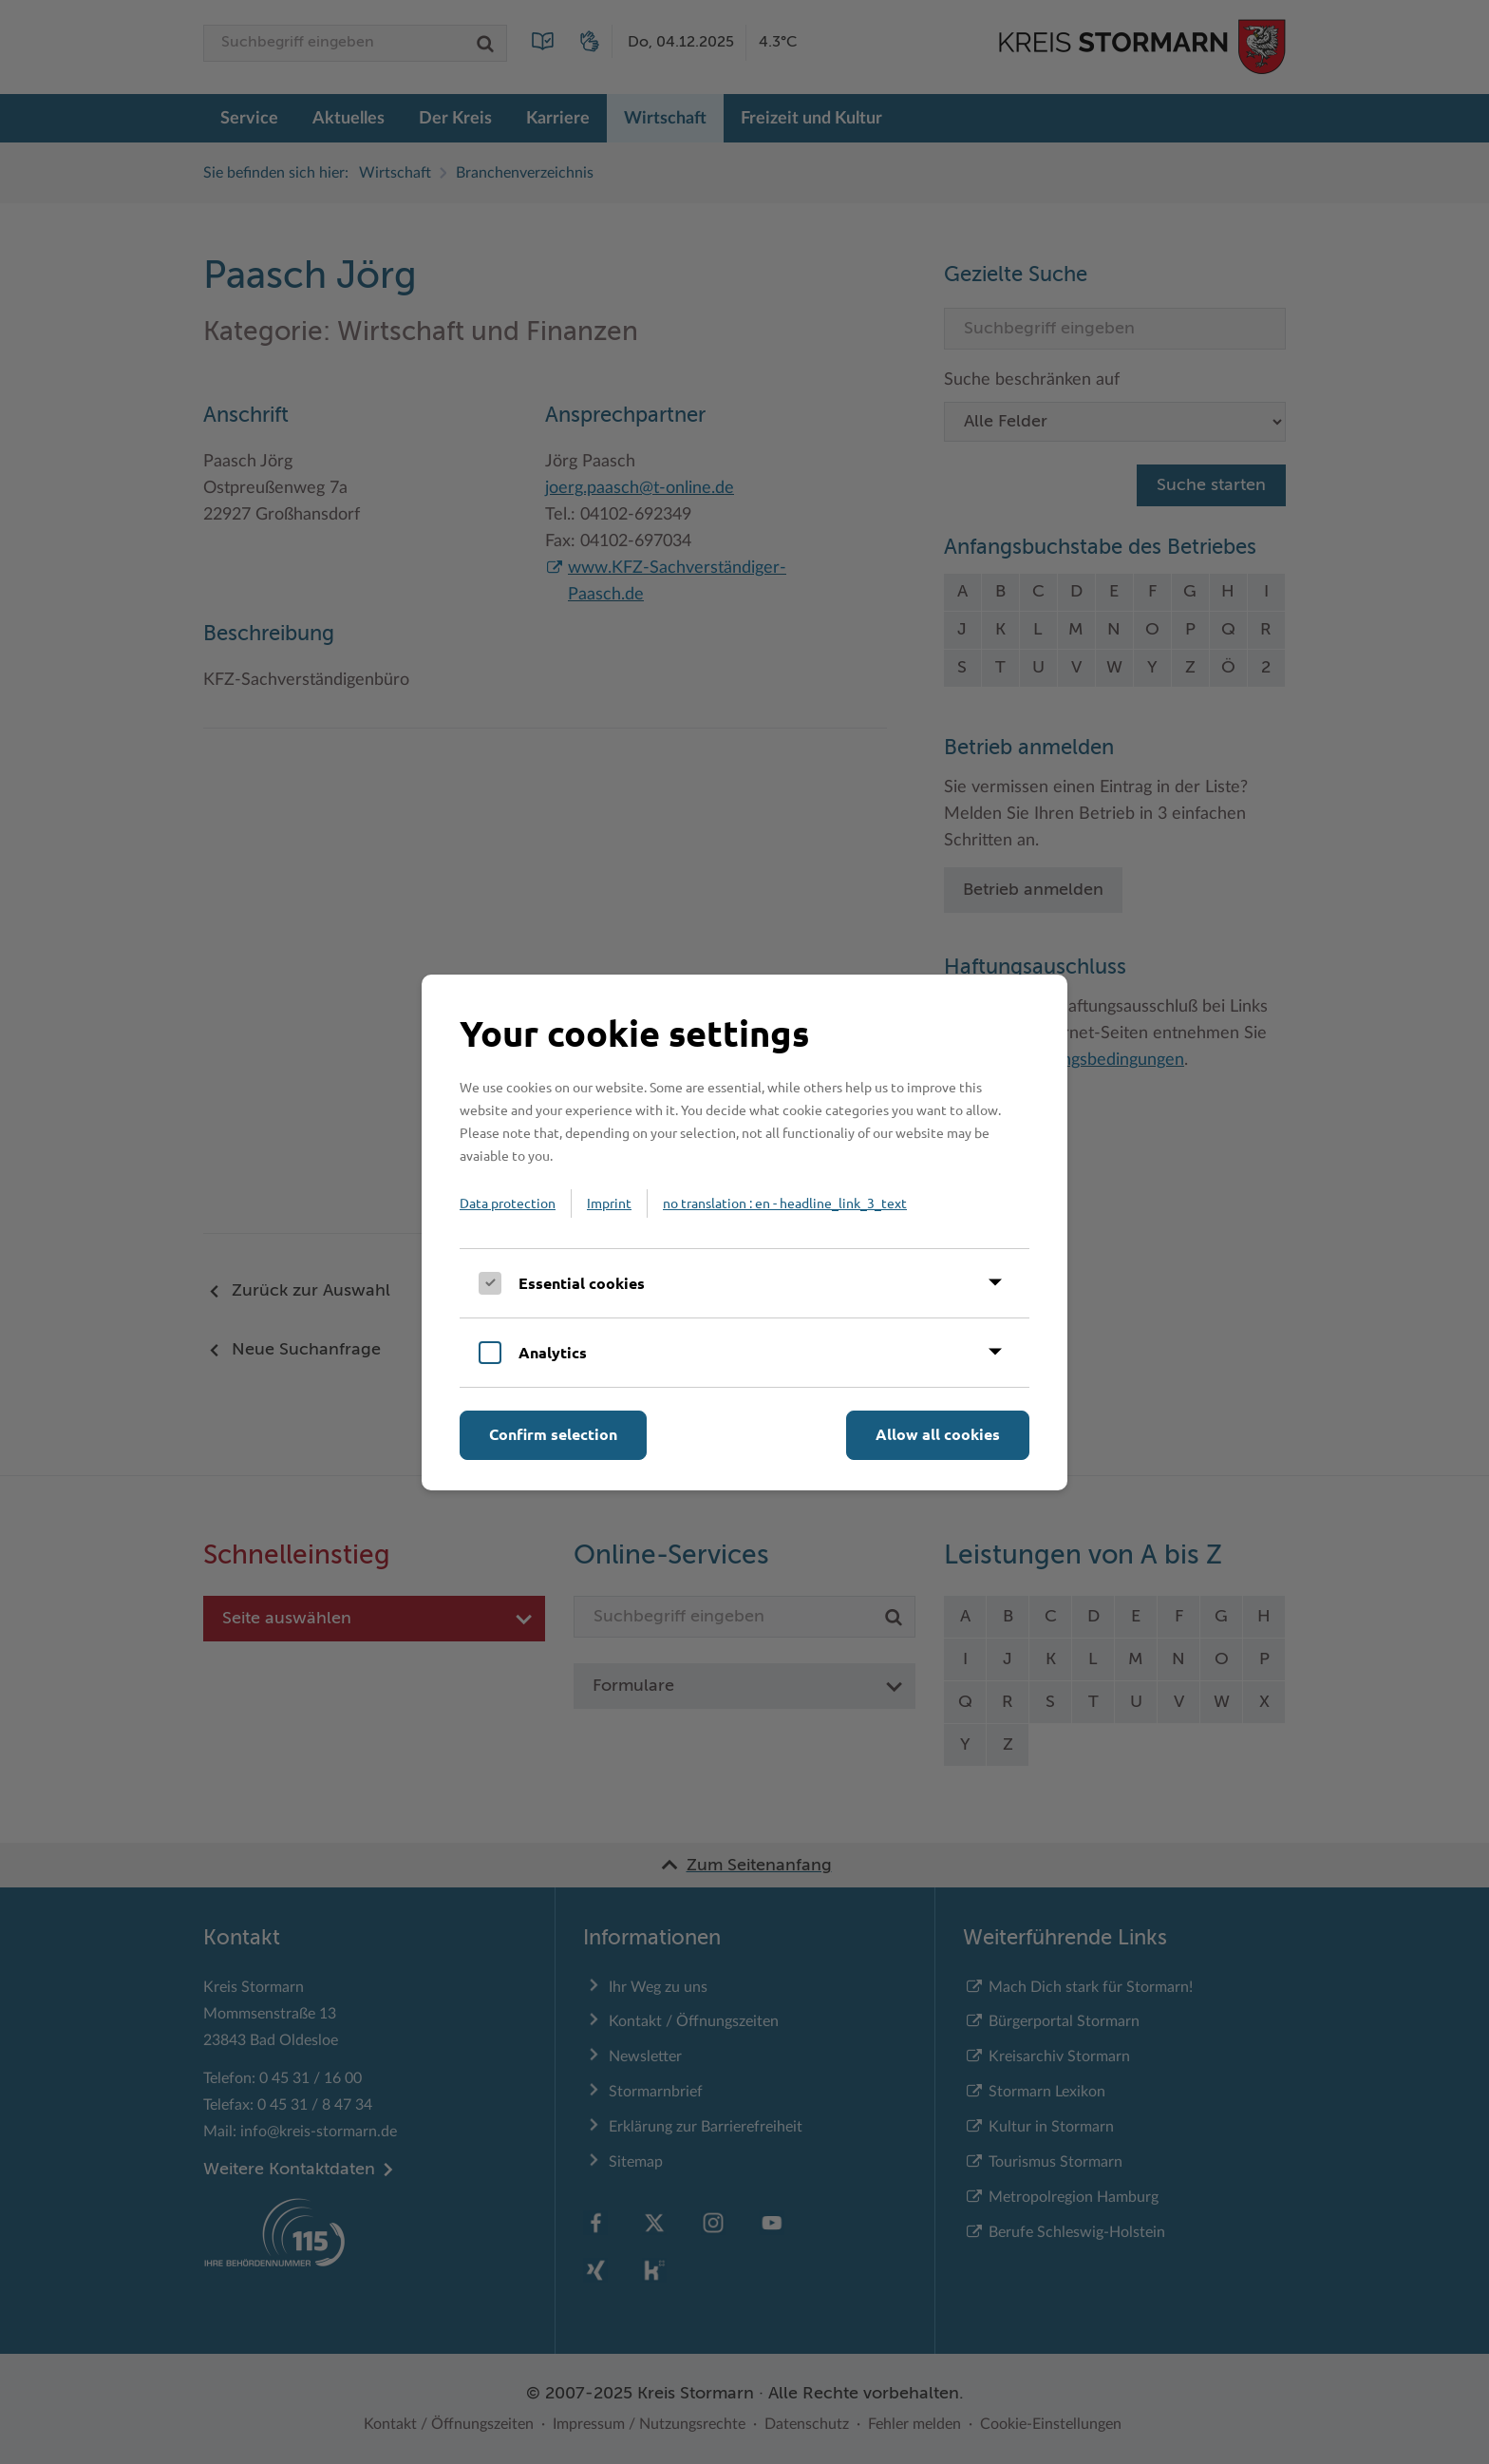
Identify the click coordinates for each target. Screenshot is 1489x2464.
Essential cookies (581, 1283)
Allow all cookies (938, 1434)
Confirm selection (553, 1434)
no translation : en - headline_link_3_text (785, 1202)
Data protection (508, 1202)
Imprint (609, 1202)
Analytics (552, 1352)
